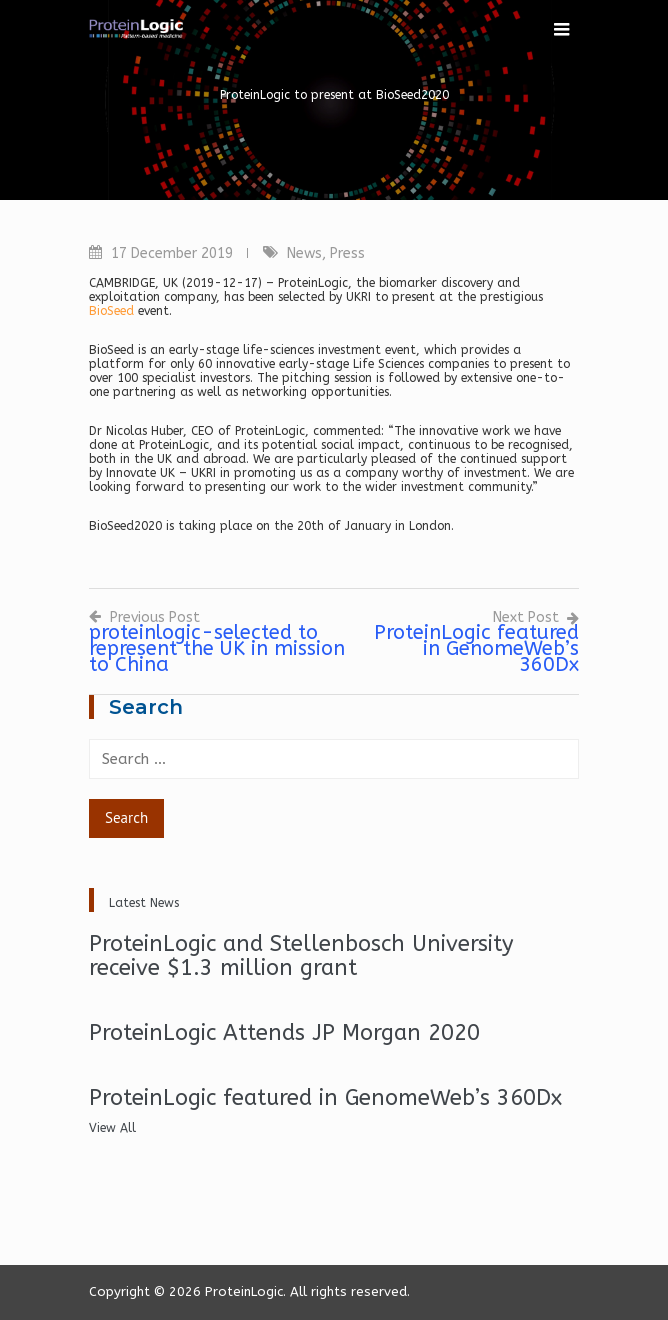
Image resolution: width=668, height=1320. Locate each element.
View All (112, 1128)
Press (347, 253)
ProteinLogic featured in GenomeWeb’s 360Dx (325, 1098)
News (304, 253)
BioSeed (111, 311)
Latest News (144, 903)
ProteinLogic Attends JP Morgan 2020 (284, 1033)
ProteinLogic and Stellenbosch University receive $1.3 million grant (301, 956)
